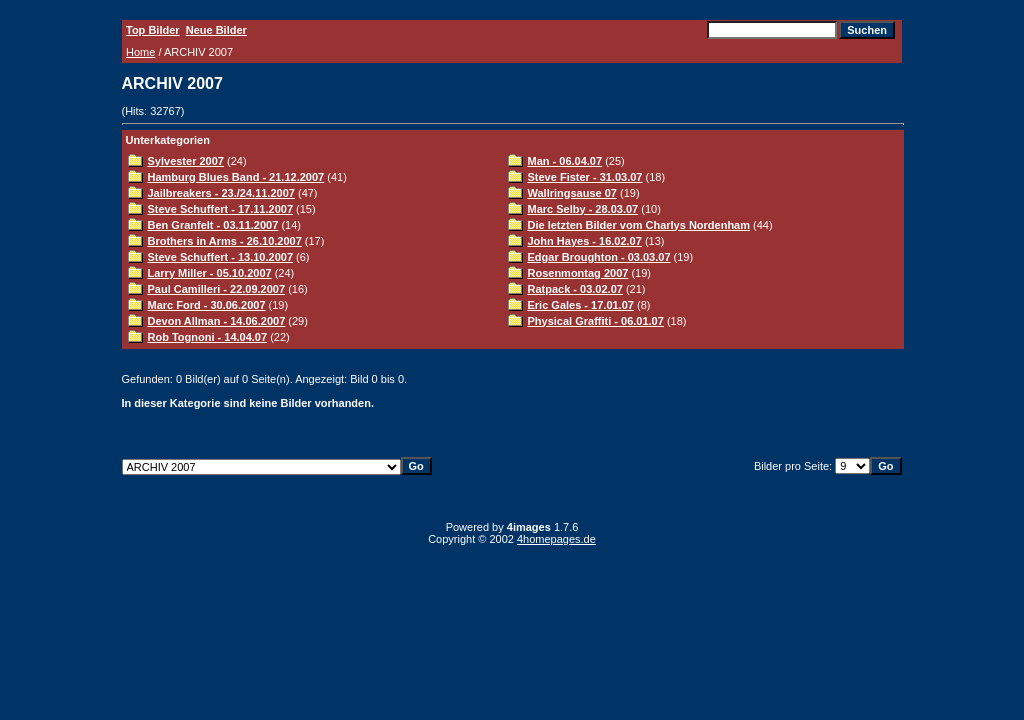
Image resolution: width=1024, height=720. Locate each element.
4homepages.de (556, 539)
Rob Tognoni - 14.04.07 (208, 337)
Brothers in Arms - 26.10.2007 (225, 241)
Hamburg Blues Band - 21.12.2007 (236, 177)
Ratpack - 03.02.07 (575, 289)
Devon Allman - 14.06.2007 (217, 321)
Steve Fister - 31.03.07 (585, 177)
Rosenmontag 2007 (578, 273)
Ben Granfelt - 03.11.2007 (213, 225)
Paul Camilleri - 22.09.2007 (217, 289)
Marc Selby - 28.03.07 (583, 209)
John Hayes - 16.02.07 (585, 241)
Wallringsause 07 (572, 193)
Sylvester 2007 (186, 161)
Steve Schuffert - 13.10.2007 (221, 257)
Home (140, 52)
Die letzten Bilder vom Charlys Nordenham (639, 225)
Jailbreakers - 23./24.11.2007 (221, 193)
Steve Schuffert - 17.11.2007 (221, 209)
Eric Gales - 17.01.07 (581, 305)
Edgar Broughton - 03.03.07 (599, 257)
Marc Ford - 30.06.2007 (207, 305)
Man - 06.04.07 (565, 161)
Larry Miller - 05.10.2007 (210, 273)
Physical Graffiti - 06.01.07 (596, 321)
